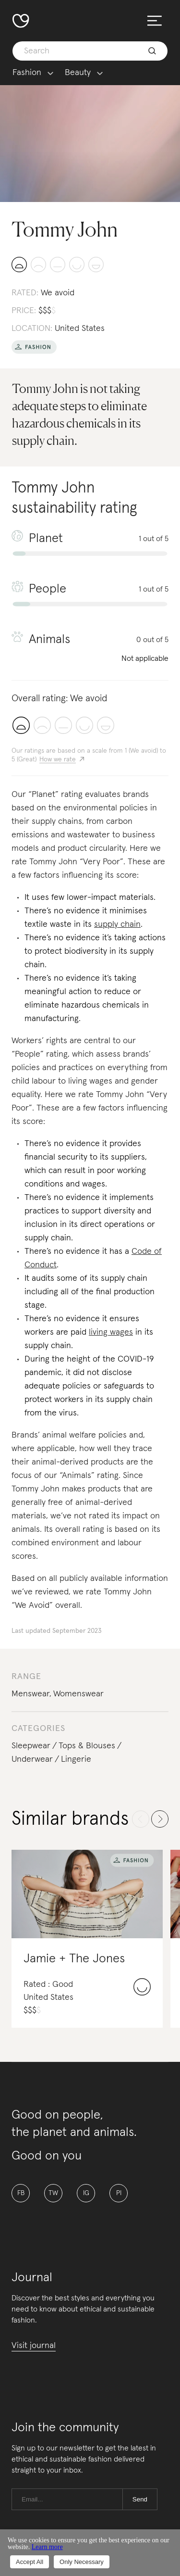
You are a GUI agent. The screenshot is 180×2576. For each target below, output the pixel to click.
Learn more (47, 2547)
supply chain (117, 924)
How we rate (57, 759)
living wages (111, 1332)
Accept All (29, 2561)
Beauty (78, 73)
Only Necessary (82, 2561)
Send (139, 2499)
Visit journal (34, 2345)
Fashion (26, 73)
